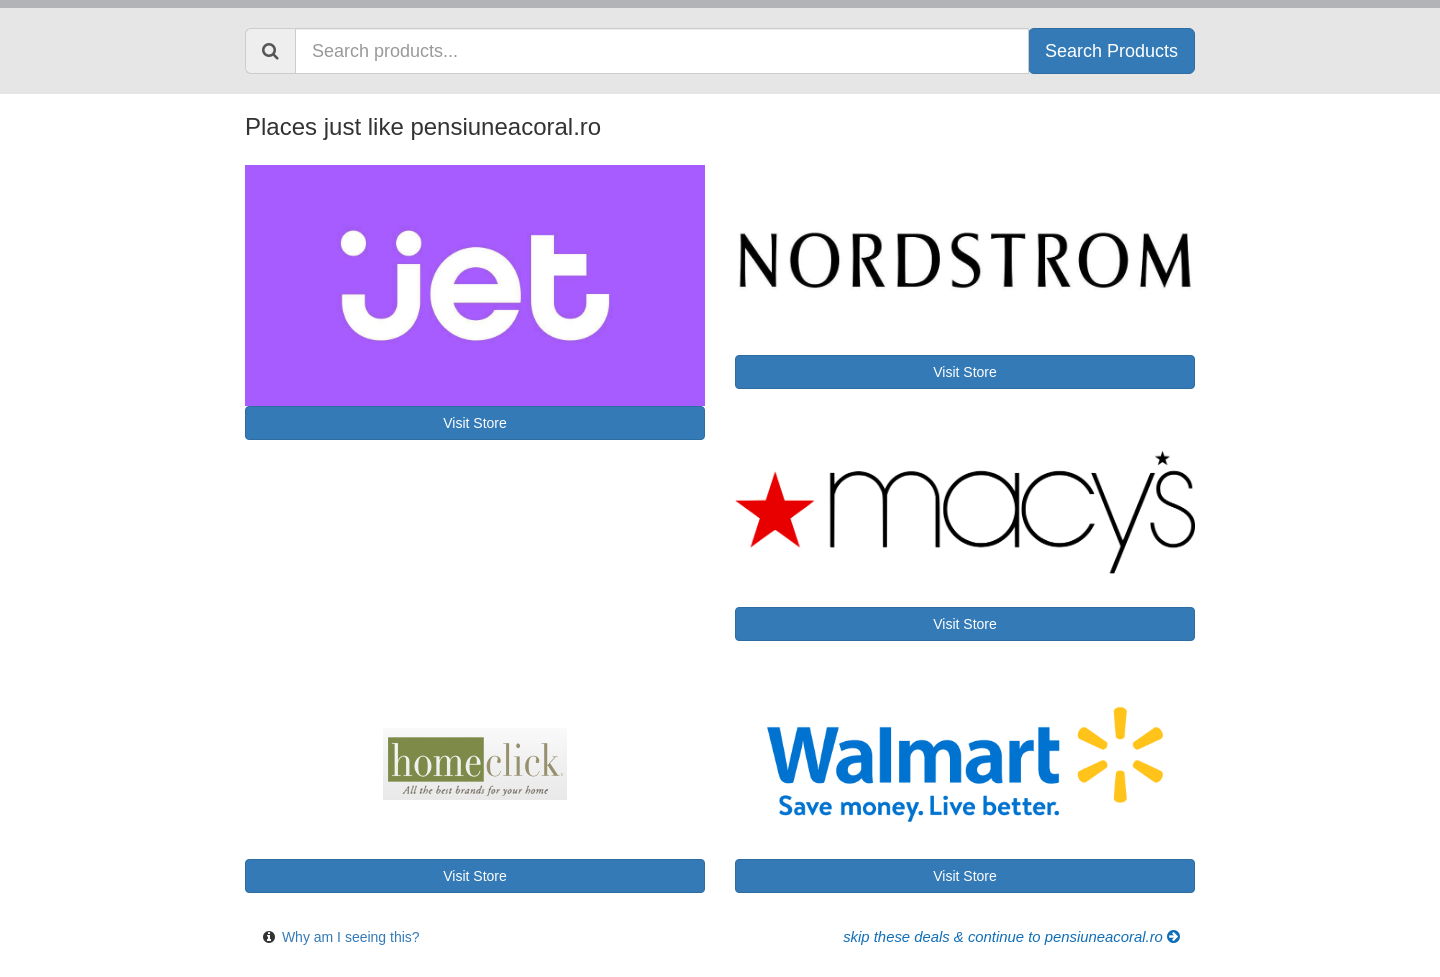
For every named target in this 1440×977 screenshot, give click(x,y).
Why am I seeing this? (351, 937)
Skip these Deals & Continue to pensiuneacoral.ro (1011, 937)
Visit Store (475, 423)
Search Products (1111, 51)
